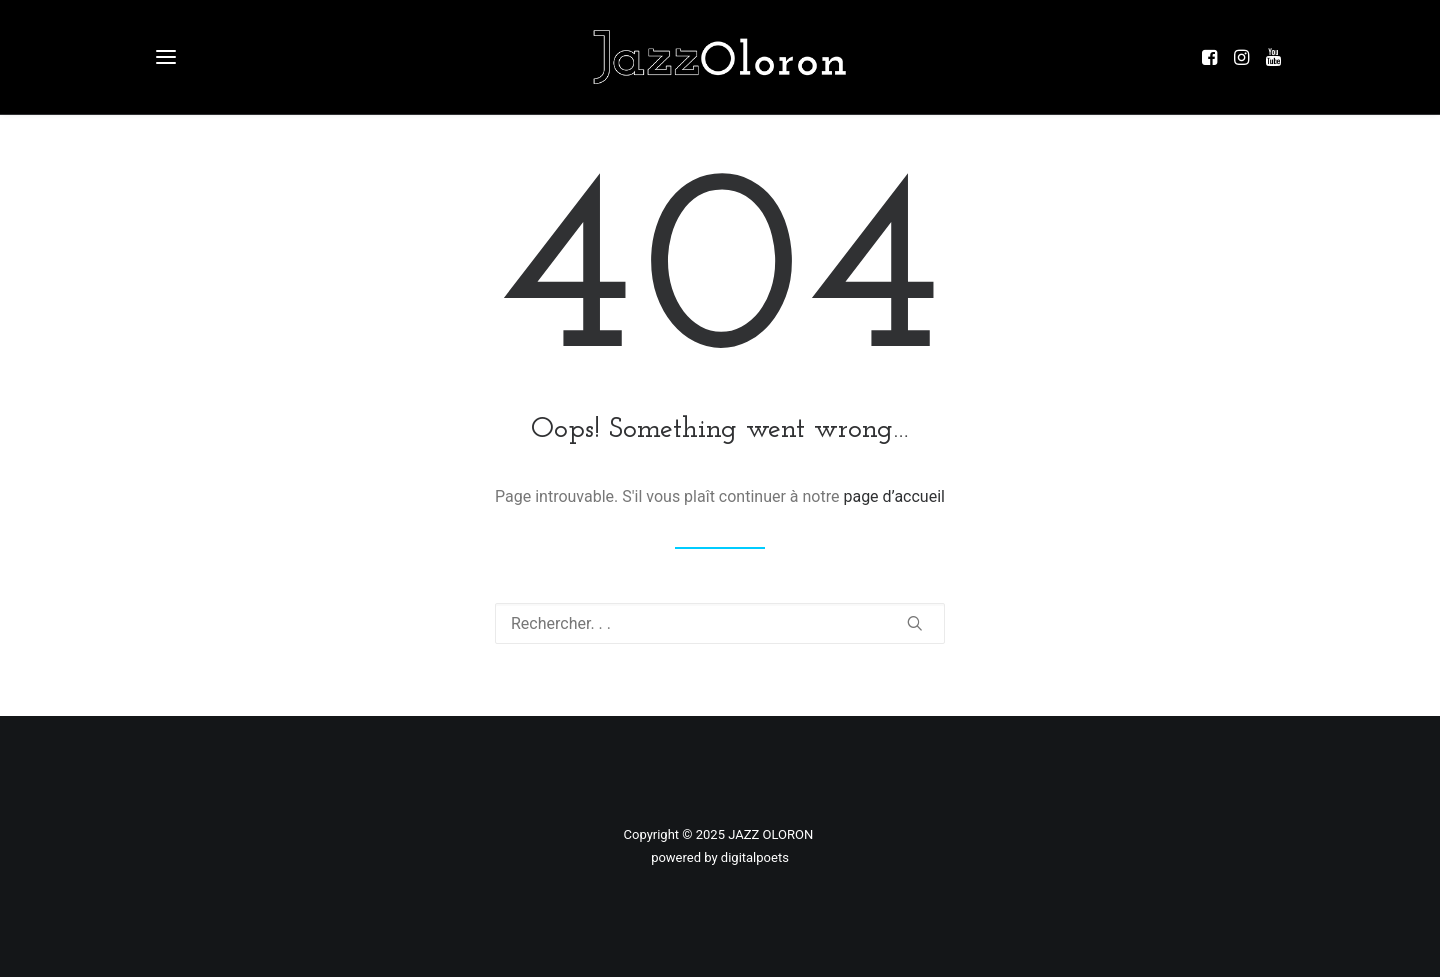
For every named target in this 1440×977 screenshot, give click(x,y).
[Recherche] (720, 623)
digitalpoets (755, 857)
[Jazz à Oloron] (720, 57)
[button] (1214, 57)
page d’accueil (894, 496)
